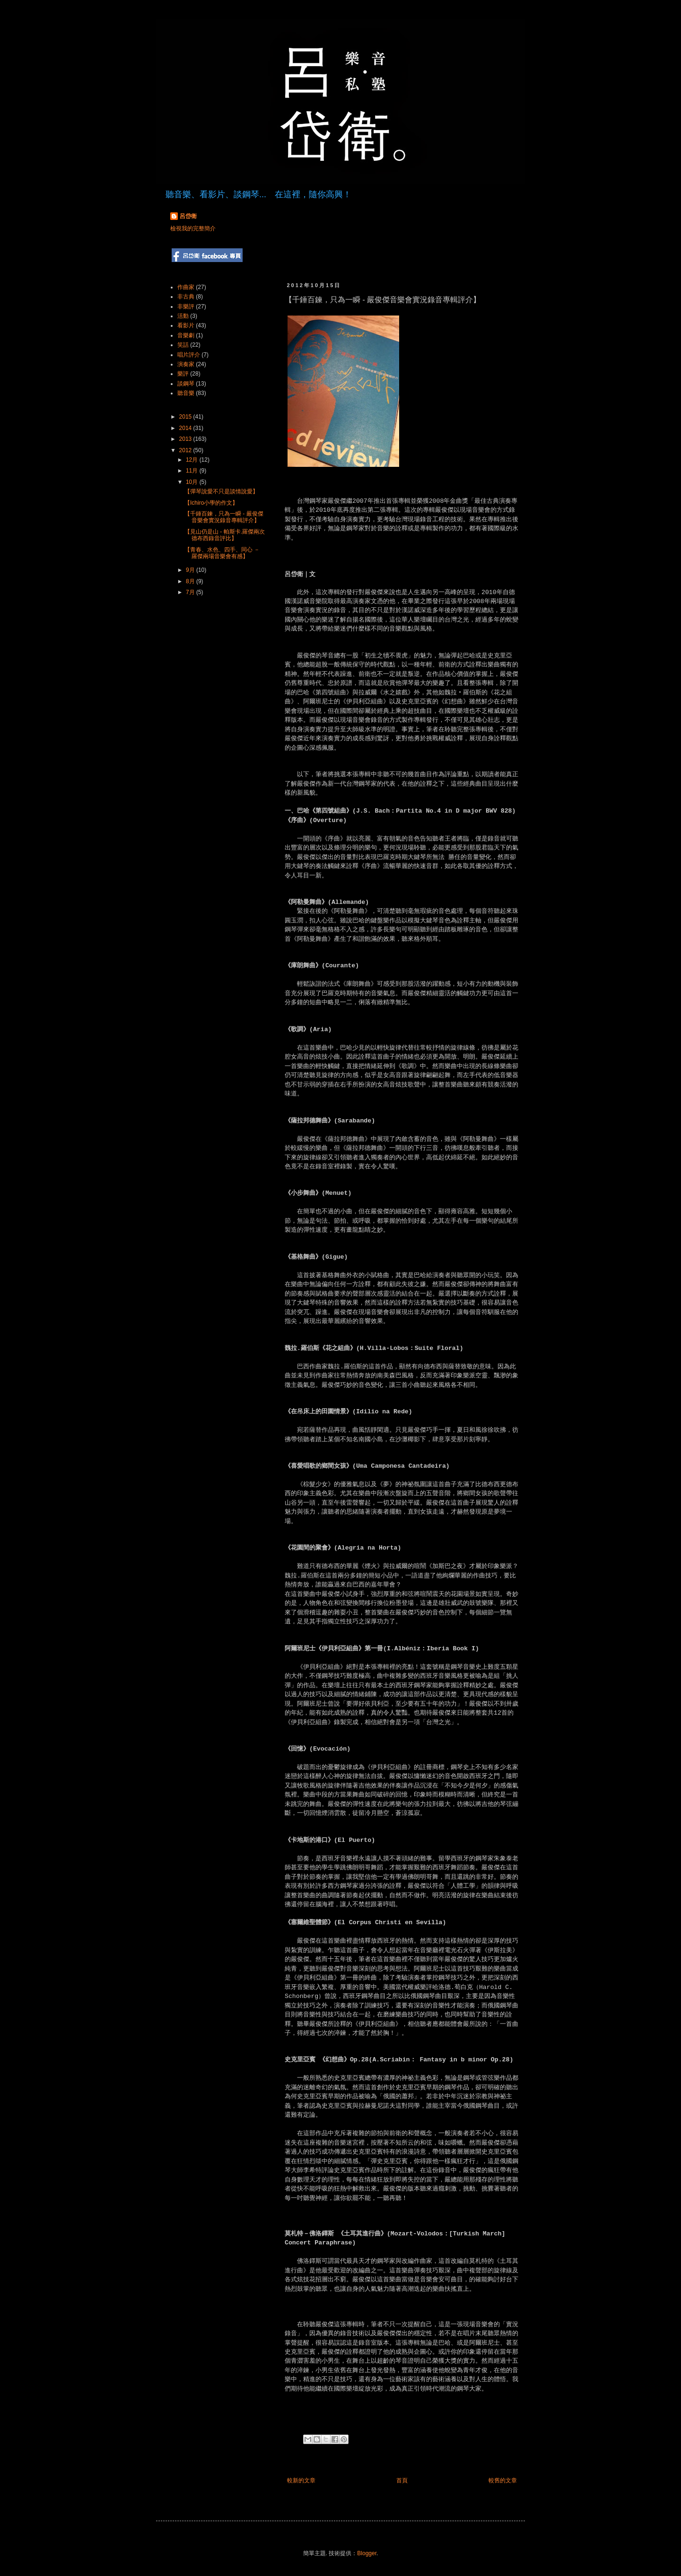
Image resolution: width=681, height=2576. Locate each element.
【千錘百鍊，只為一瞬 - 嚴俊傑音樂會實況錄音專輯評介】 (223, 517)
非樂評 (185, 306)
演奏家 (185, 364)
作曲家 (185, 287)
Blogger (366, 2553)
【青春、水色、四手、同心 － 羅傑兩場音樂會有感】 (222, 553)
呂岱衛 (188, 216)
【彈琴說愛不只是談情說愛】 (221, 491)
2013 (186, 439)
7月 (191, 592)
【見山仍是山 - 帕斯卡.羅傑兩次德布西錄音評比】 (224, 535)
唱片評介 (188, 354)
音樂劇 (185, 335)
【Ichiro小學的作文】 (211, 502)
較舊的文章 (503, 2480)
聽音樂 (185, 393)
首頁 (402, 2480)
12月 (193, 459)
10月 (193, 482)
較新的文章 (301, 2480)
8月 (191, 581)
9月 (191, 570)
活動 (183, 316)
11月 (193, 470)
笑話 (183, 345)
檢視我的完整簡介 (193, 228)
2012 (186, 450)
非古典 (185, 296)
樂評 (183, 373)
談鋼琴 (185, 383)
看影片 (185, 325)
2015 (186, 416)
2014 (186, 428)
